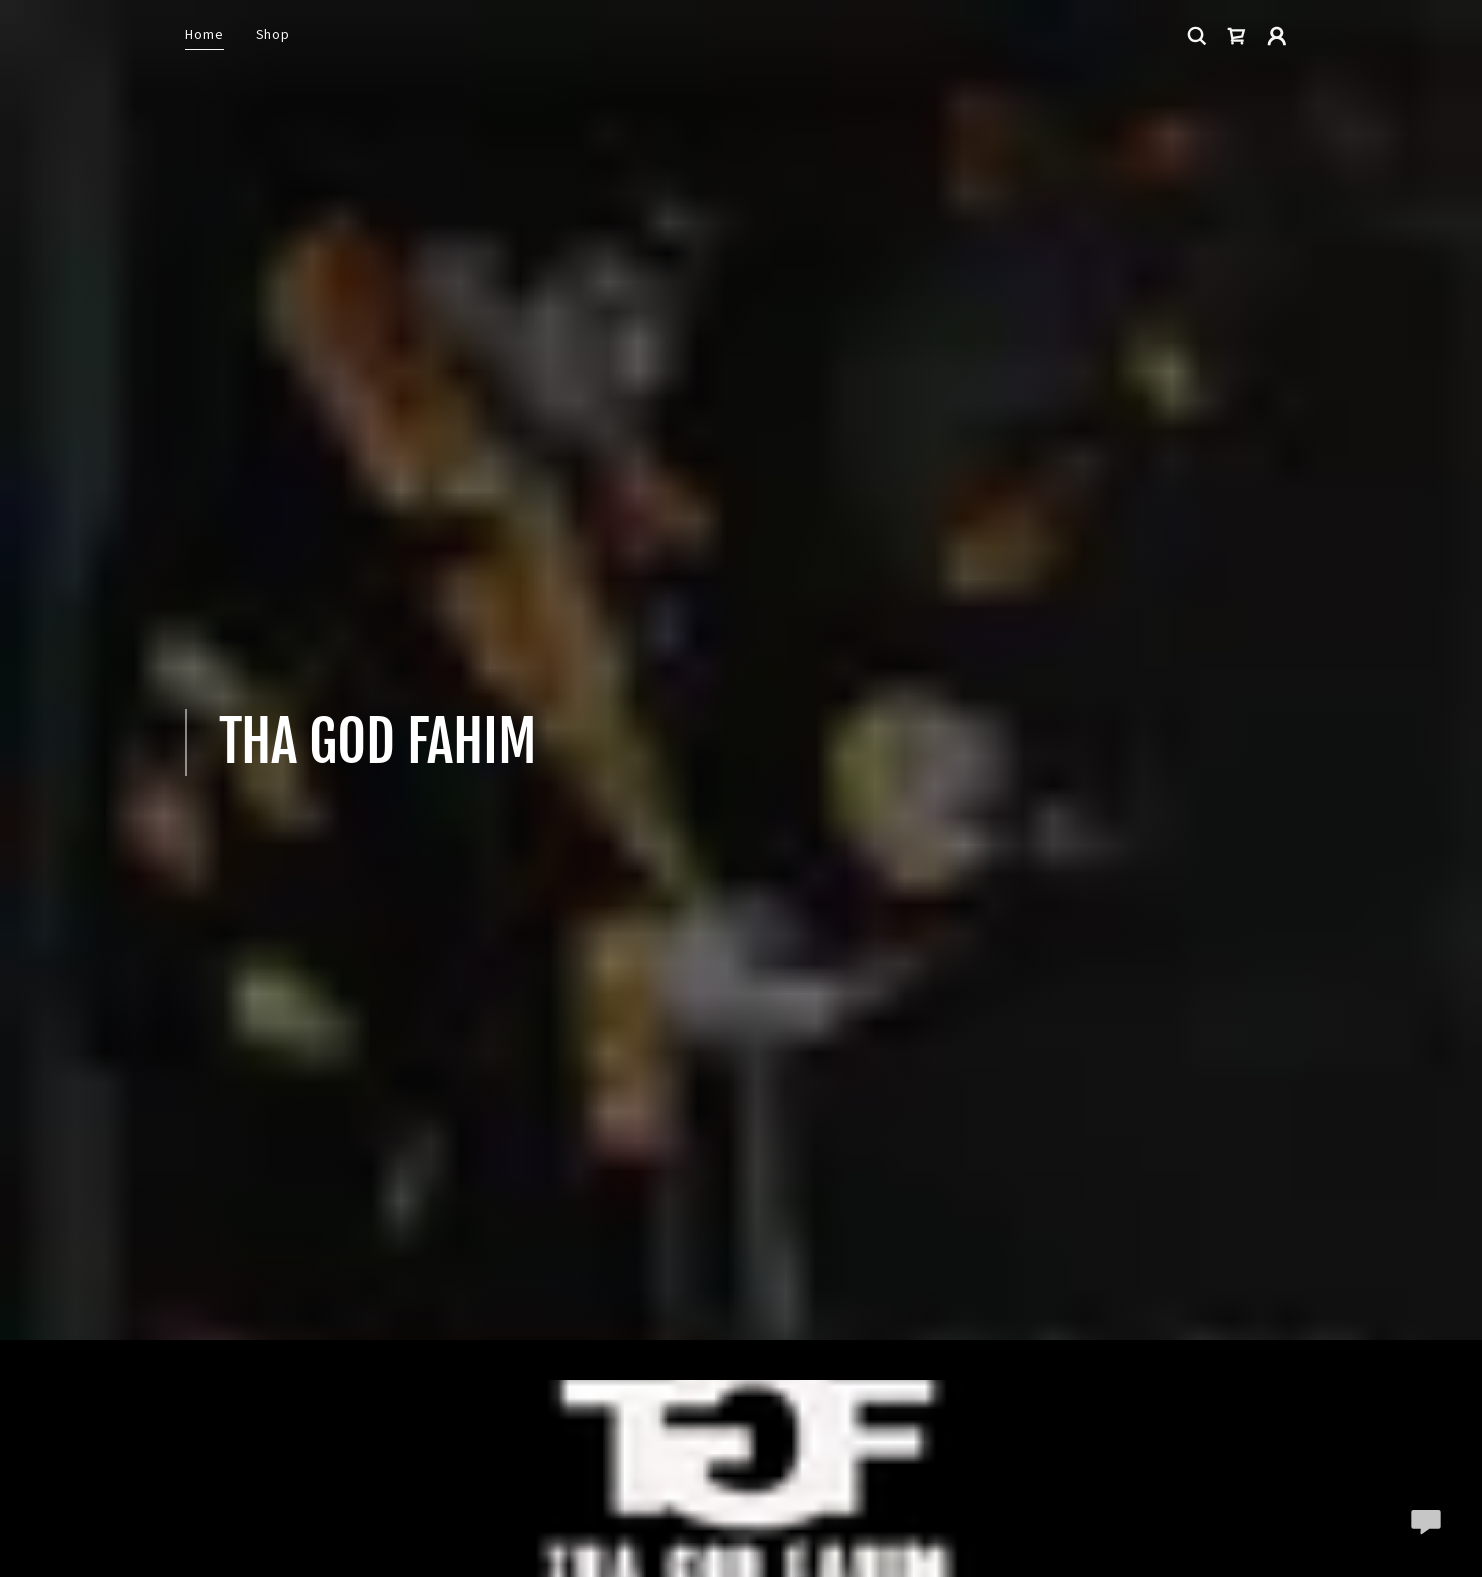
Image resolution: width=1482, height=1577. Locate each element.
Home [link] (204, 34)
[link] (1237, 36)
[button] (1277, 36)
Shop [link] (273, 34)
